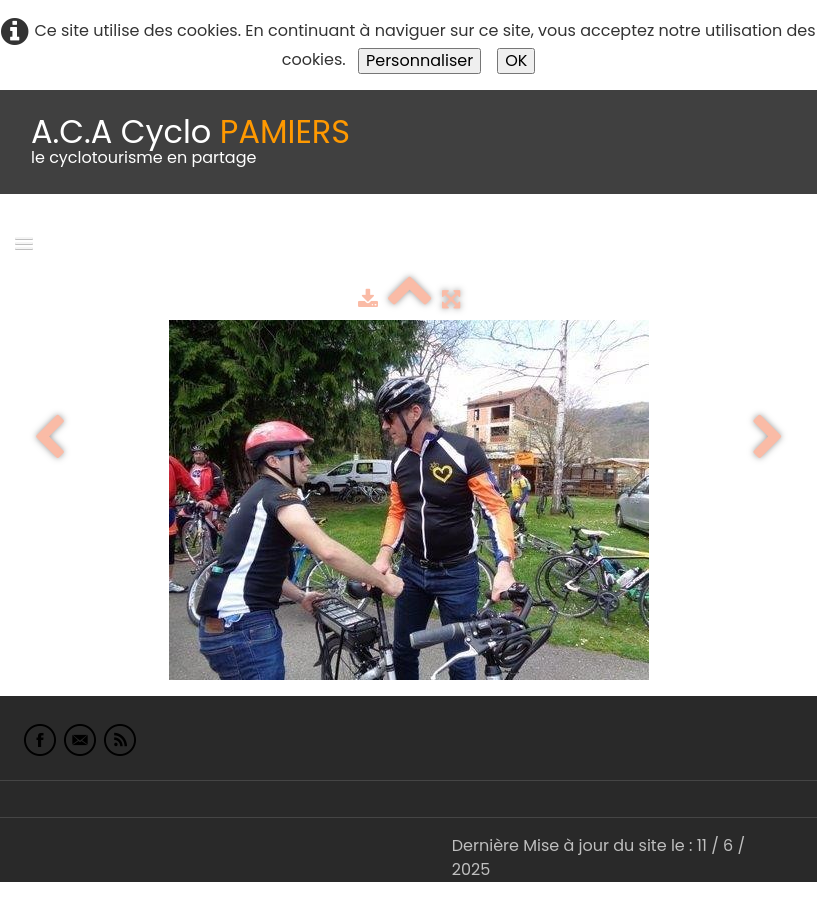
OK (516, 60)
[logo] (190, 142)
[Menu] (24, 242)
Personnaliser (419, 60)
